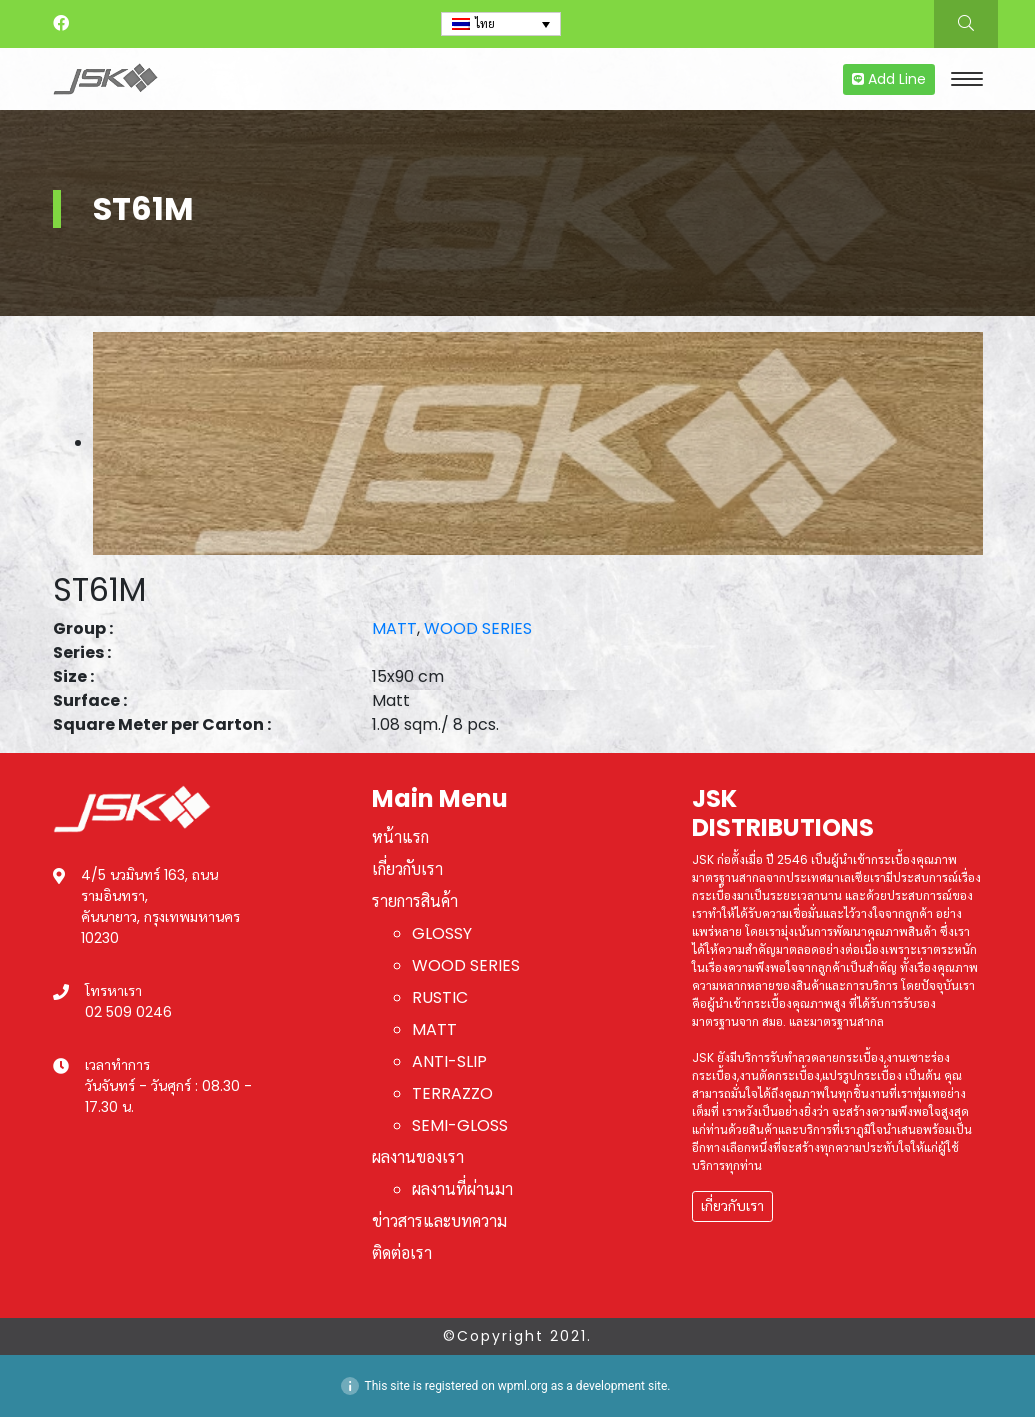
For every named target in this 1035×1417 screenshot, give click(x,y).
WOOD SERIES (478, 628)
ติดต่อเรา (402, 1253)
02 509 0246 (128, 1012)
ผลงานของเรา (418, 1157)
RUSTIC (440, 997)
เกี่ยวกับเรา (407, 869)
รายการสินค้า (415, 901)
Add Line (889, 79)
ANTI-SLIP (449, 1061)
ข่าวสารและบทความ (439, 1221)
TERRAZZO (452, 1093)
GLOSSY (442, 933)
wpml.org (523, 1386)
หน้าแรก (400, 837)
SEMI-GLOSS (460, 1125)
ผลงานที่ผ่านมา (462, 1189)
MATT (394, 628)
